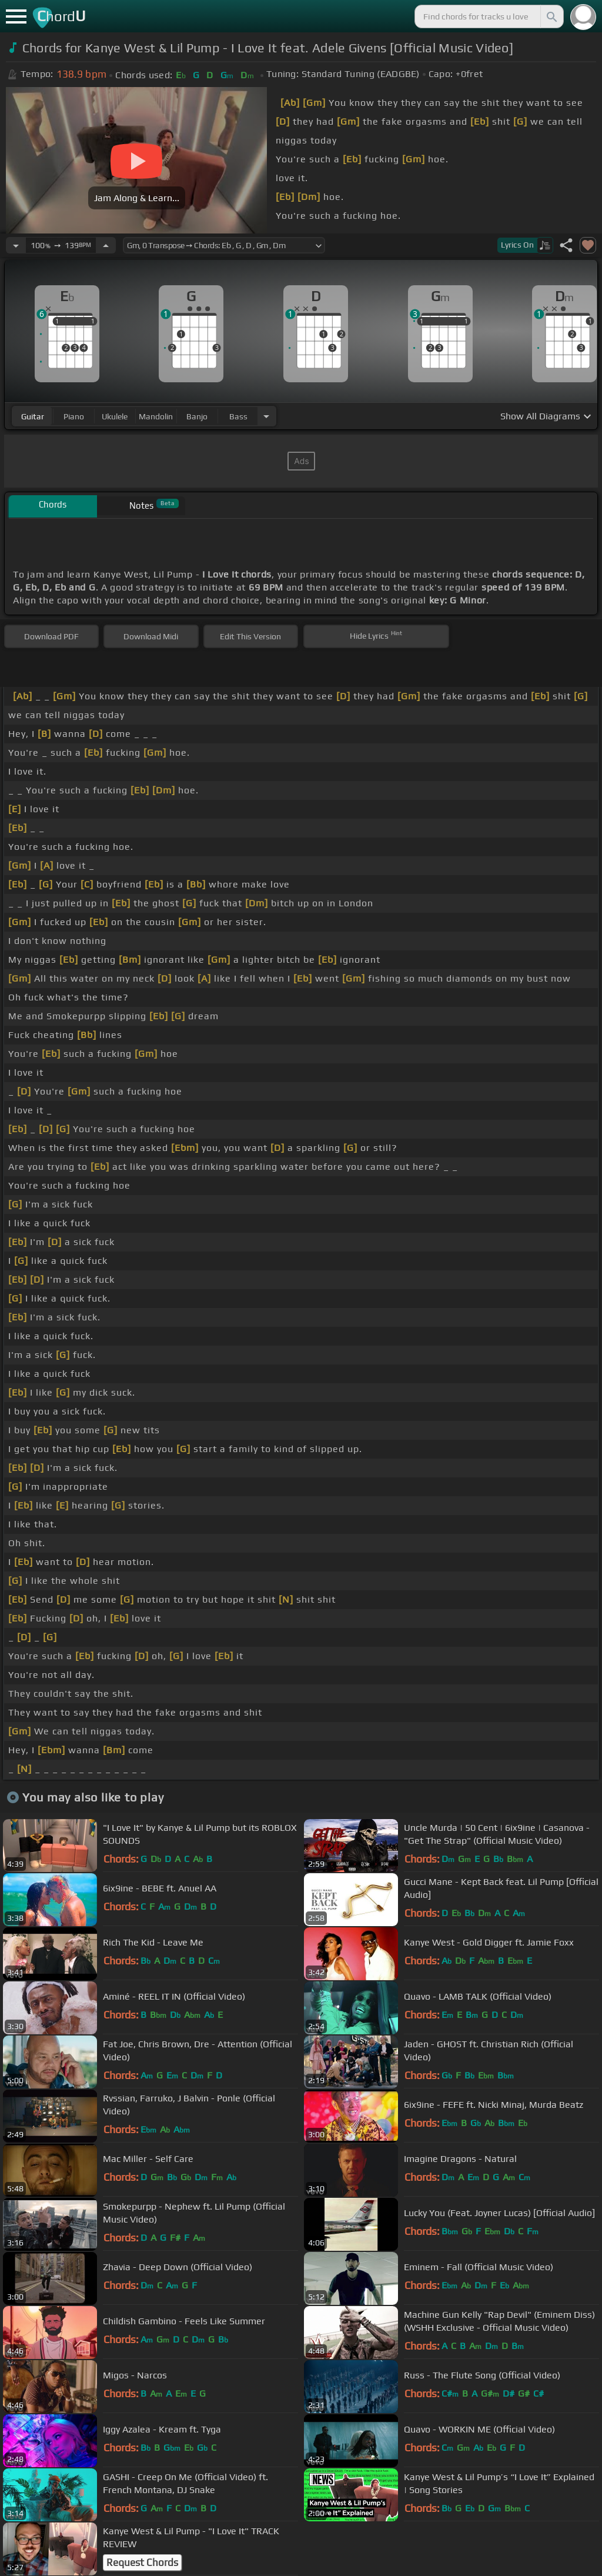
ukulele (115, 416)
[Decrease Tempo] (16, 245)
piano (73, 416)
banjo (197, 416)
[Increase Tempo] (106, 245)
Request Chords (142, 2562)
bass (238, 416)
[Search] (550, 16)
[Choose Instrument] (266, 416)
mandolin (156, 416)
